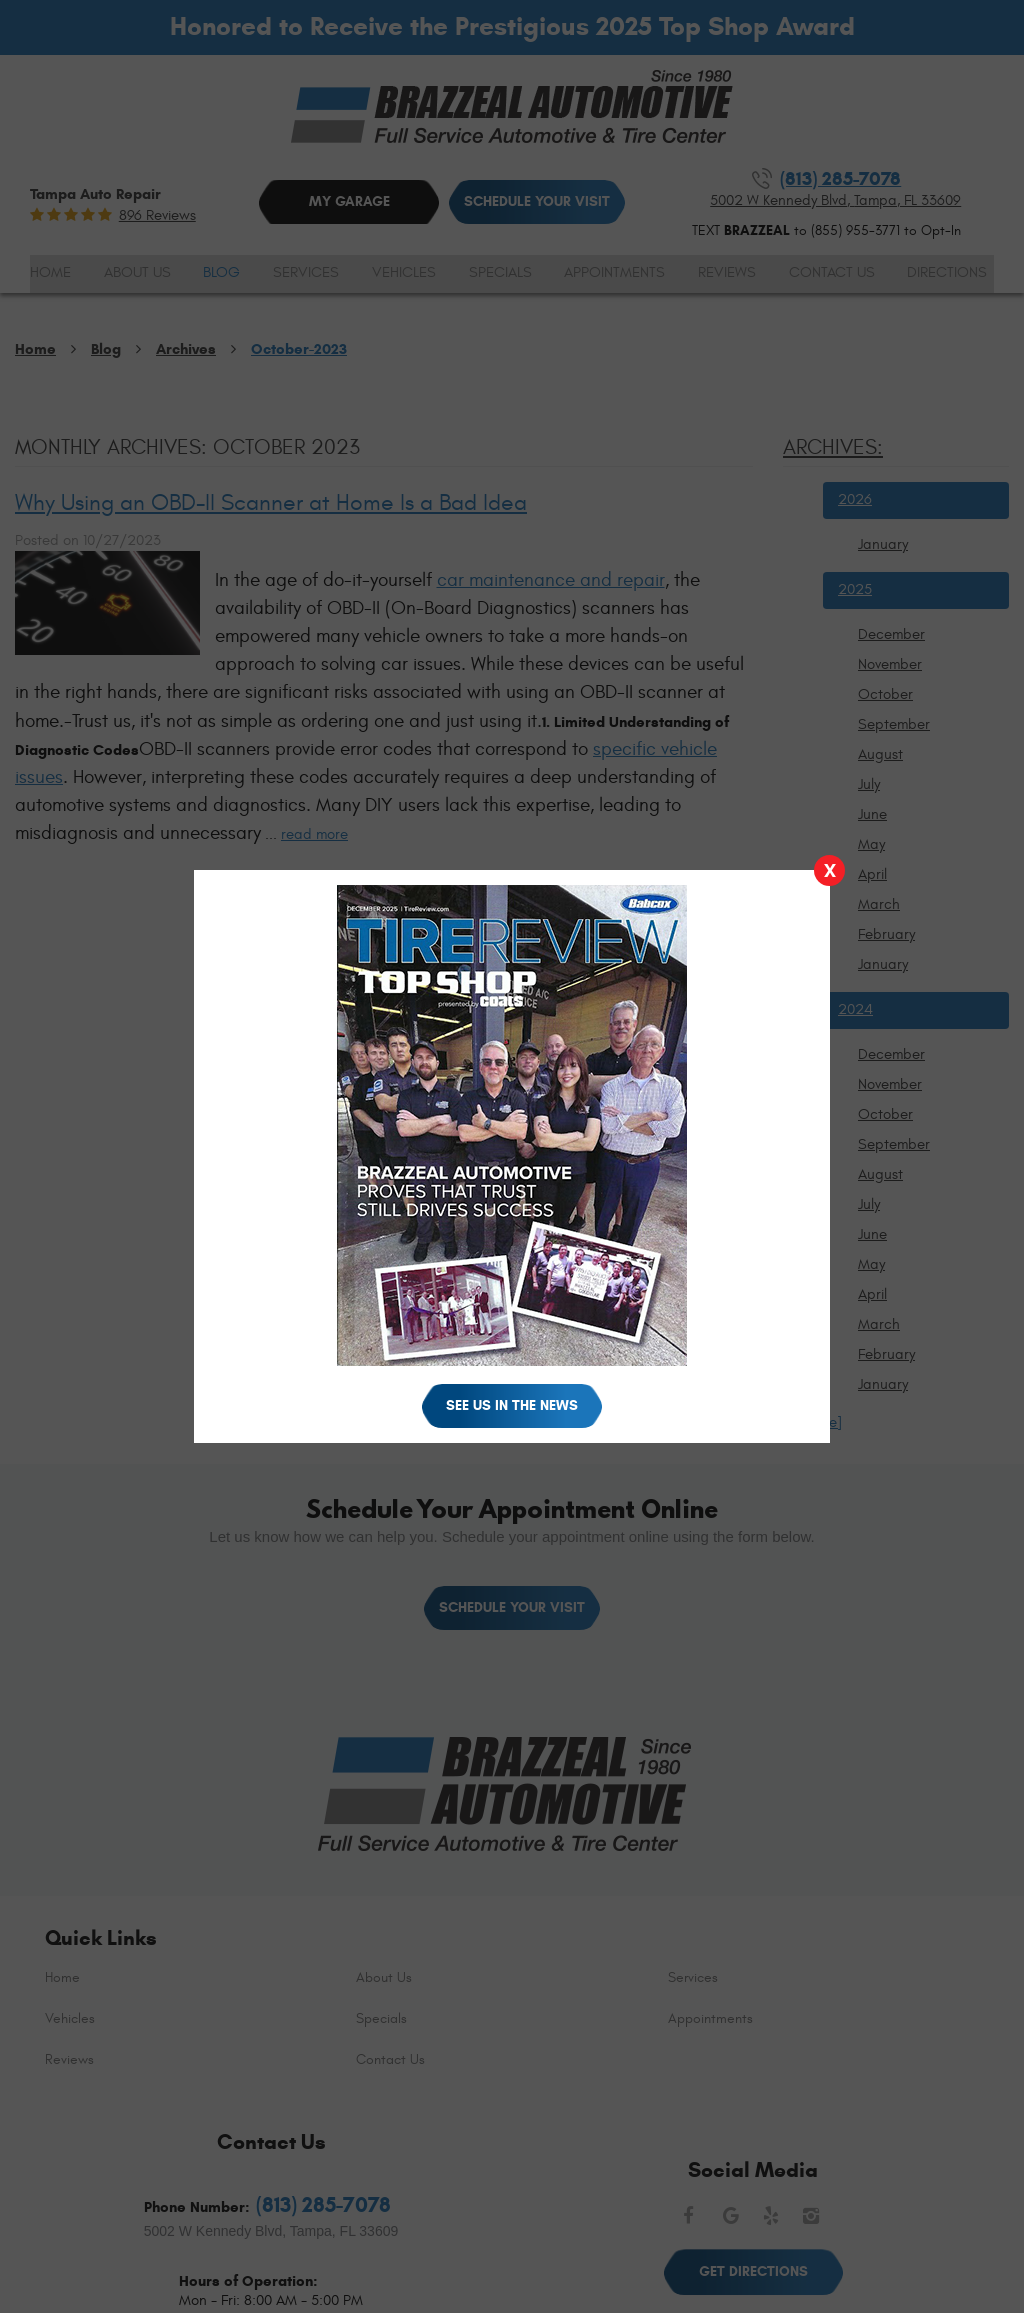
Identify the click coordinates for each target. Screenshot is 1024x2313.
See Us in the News (512, 1405)
